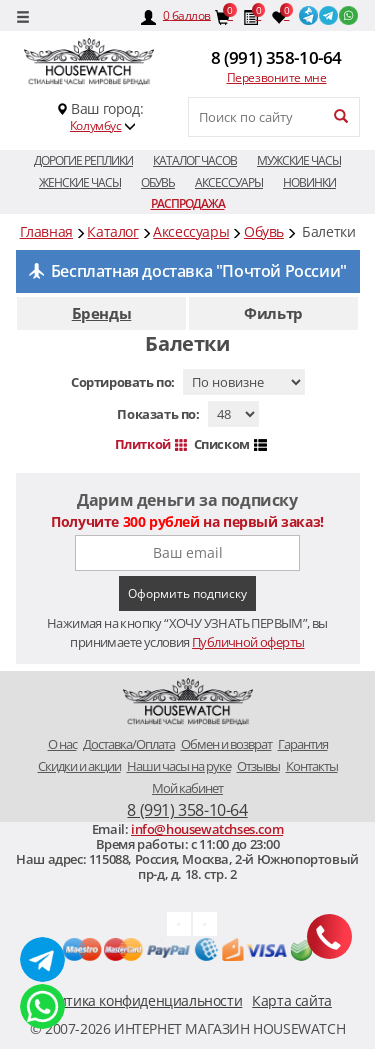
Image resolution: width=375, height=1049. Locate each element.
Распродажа (188, 203)
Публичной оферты (248, 642)
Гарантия (303, 744)
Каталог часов (195, 160)
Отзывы (258, 766)
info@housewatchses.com (207, 829)
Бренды (102, 313)
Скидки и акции (79, 766)
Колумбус (96, 125)
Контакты (312, 766)
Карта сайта (292, 1000)
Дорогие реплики (83, 160)
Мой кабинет (187, 788)
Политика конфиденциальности (137, 1000)
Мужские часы (299, 160)
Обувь (158, 182)
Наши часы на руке (179, 766)
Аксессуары (229, 182)
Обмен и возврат (226, 744)
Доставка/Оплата (129, 744)
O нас (62, 744)
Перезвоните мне (277, 77)
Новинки (309, 182)
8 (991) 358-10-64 (276, 57)
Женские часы (80, 182)
